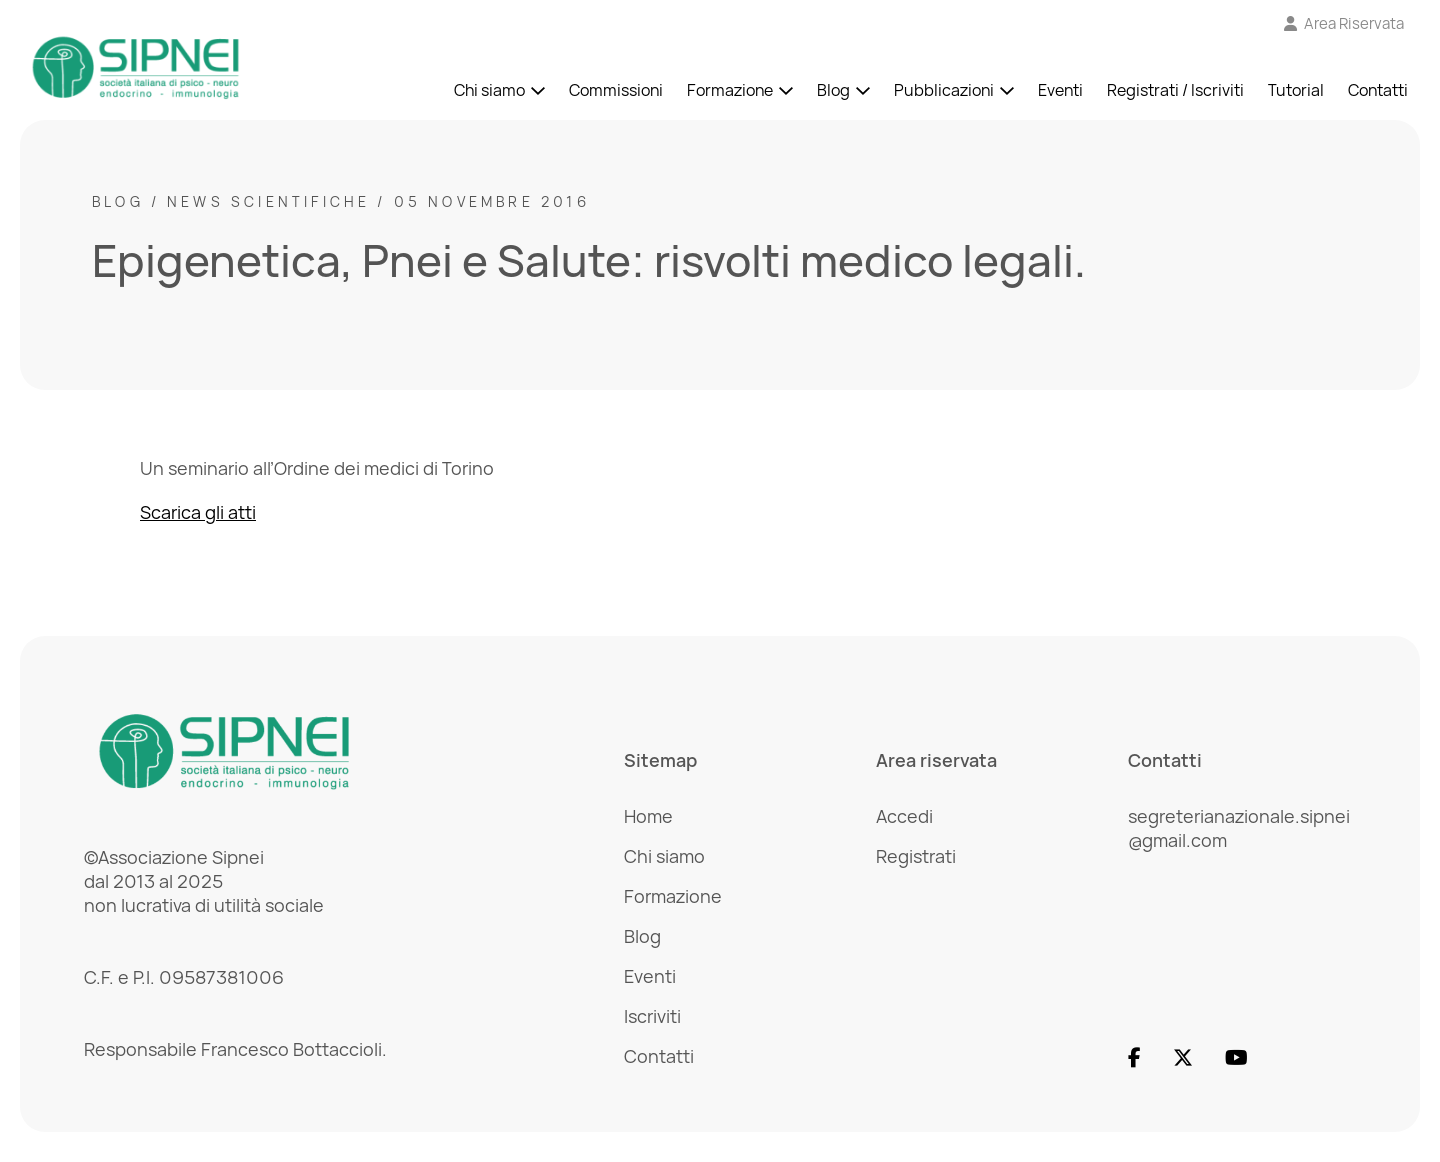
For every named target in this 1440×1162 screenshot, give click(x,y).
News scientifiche (268, 201)
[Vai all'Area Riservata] (1344, 23)
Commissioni (616, 90)
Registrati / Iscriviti (1175, 90)
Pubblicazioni (944, 90)
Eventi (1060, 90)
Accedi (904, 816)
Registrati (916, 856)
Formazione (730, 90)
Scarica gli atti (198, 512)
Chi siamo (489, 90)
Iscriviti (652, 1016)
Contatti (1378, 90)
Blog (833, 90)
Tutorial (1296, 90)
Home (648, 816)
